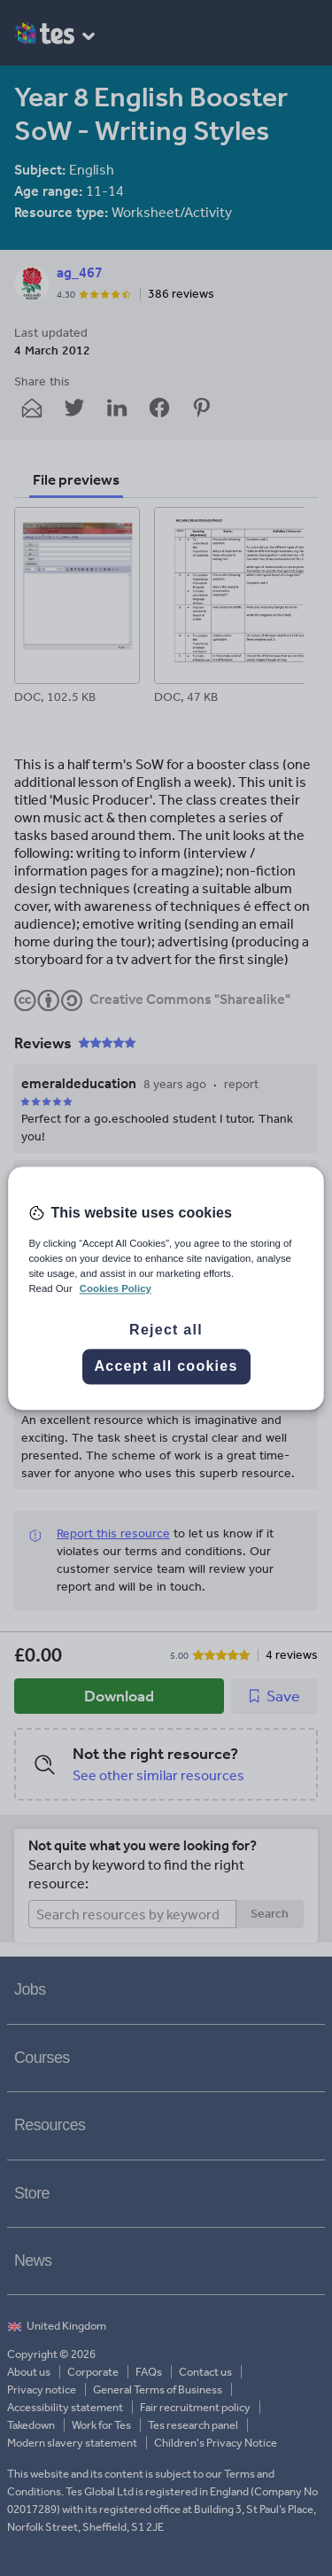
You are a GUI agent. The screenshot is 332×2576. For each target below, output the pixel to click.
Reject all (166, 1329)
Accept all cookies (165, 1366)
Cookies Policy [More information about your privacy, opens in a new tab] (115, 1288)
